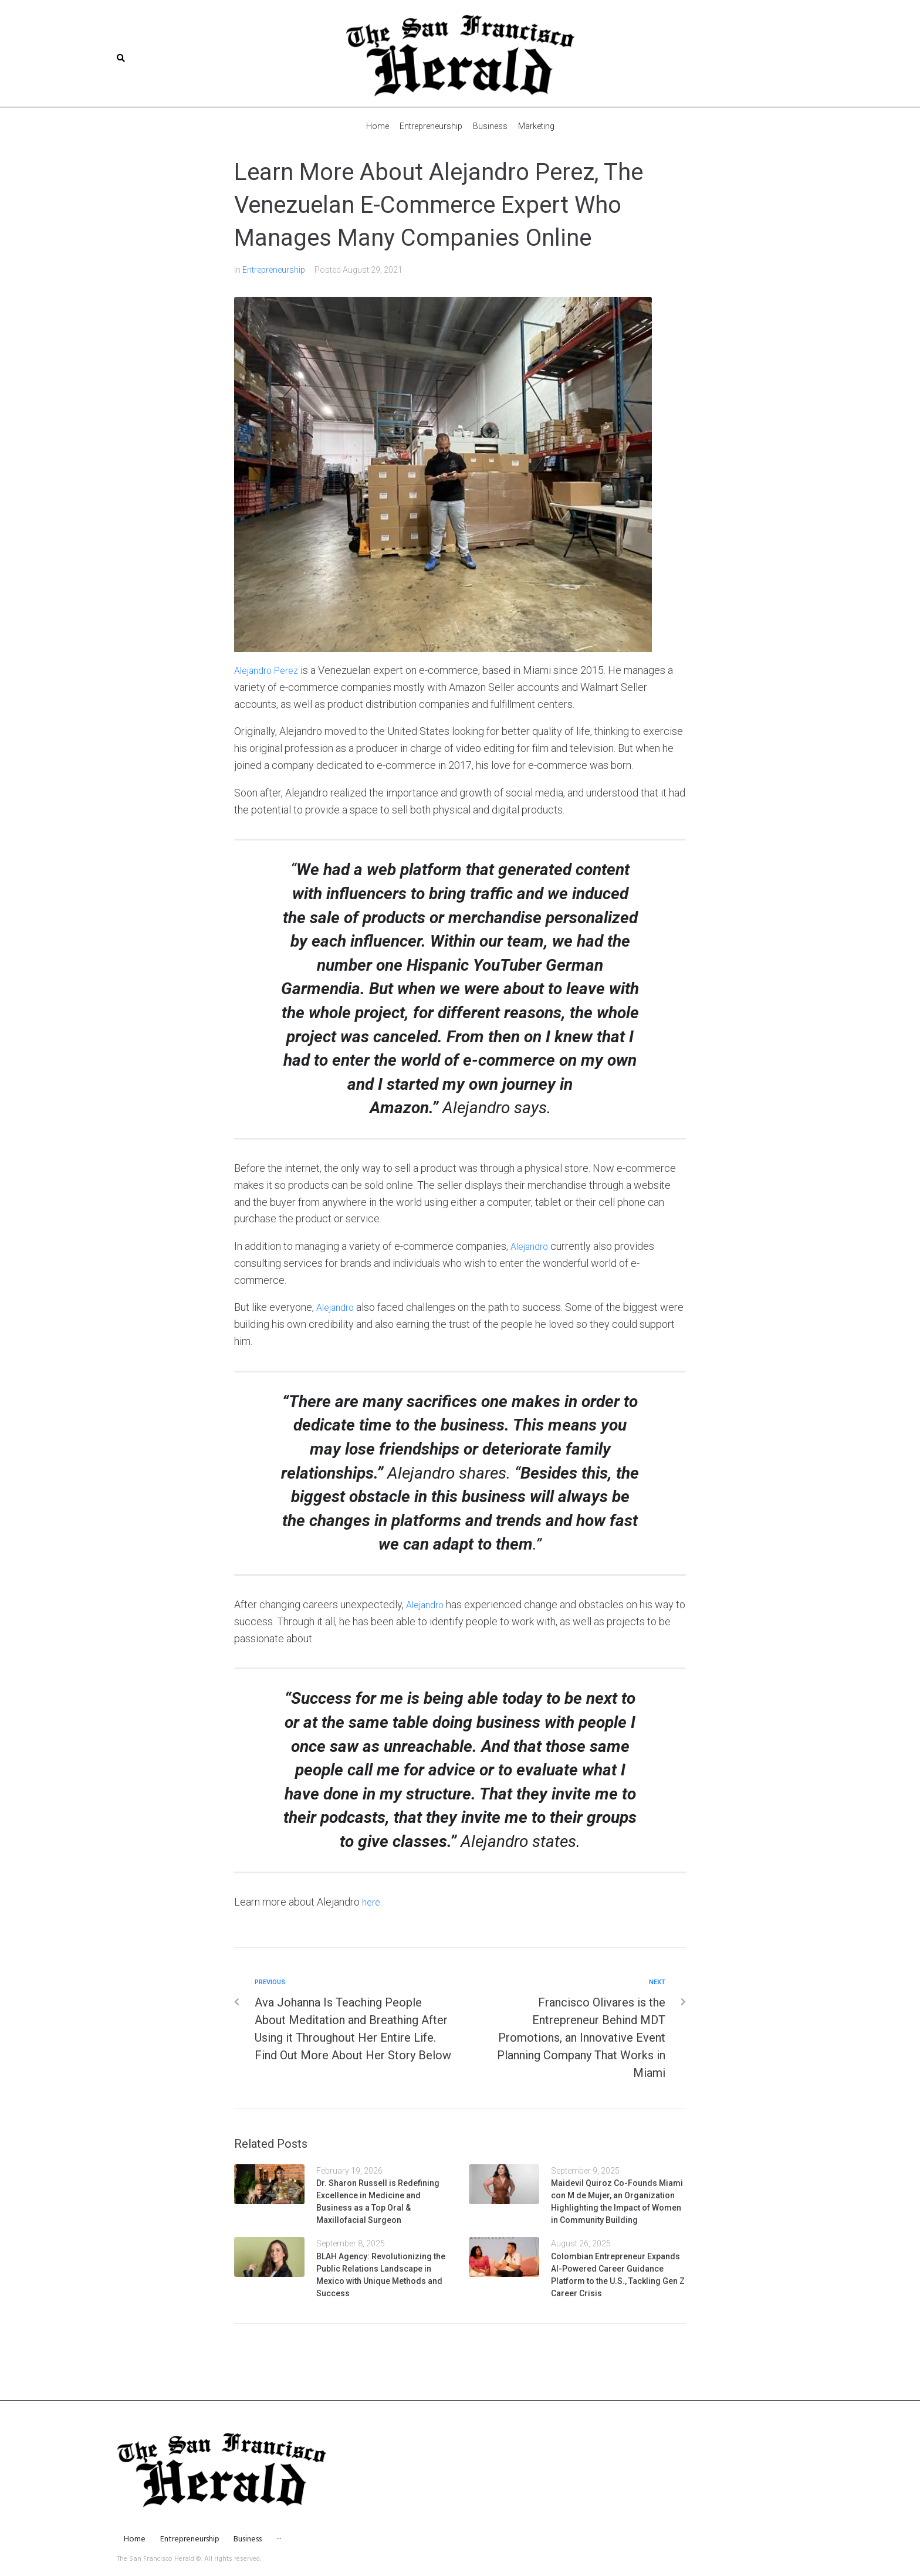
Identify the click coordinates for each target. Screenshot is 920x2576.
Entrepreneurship (273, 269)
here (372, 1901)
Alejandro (531, 1245)
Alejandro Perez (270, 669)
